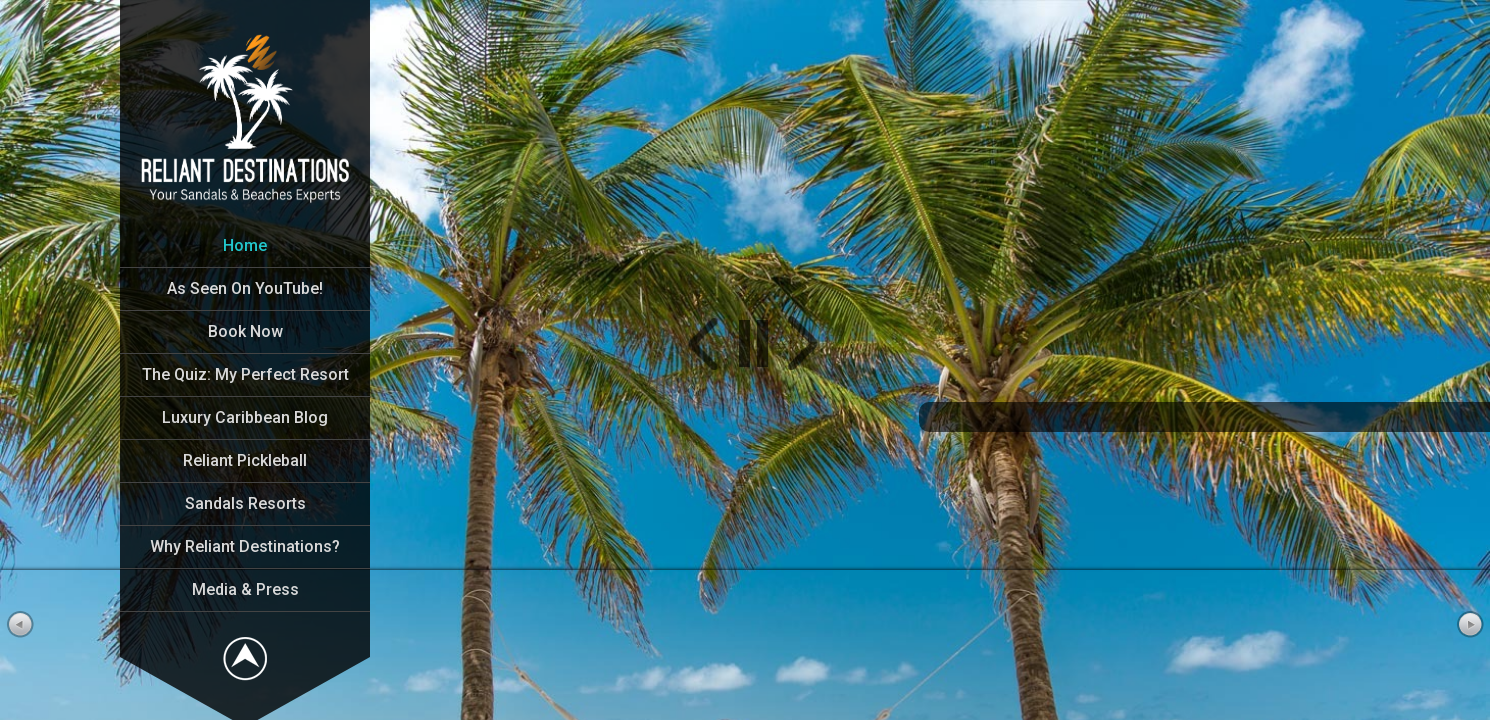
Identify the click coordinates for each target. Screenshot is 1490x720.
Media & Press (245, 589)
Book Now (245, 331)
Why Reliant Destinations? (245, 546)
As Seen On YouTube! (245, 288)
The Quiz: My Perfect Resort (245, 374)
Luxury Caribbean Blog (245, 417)
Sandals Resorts (245, 503)
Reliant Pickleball (245, 460)
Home (245, 245)
